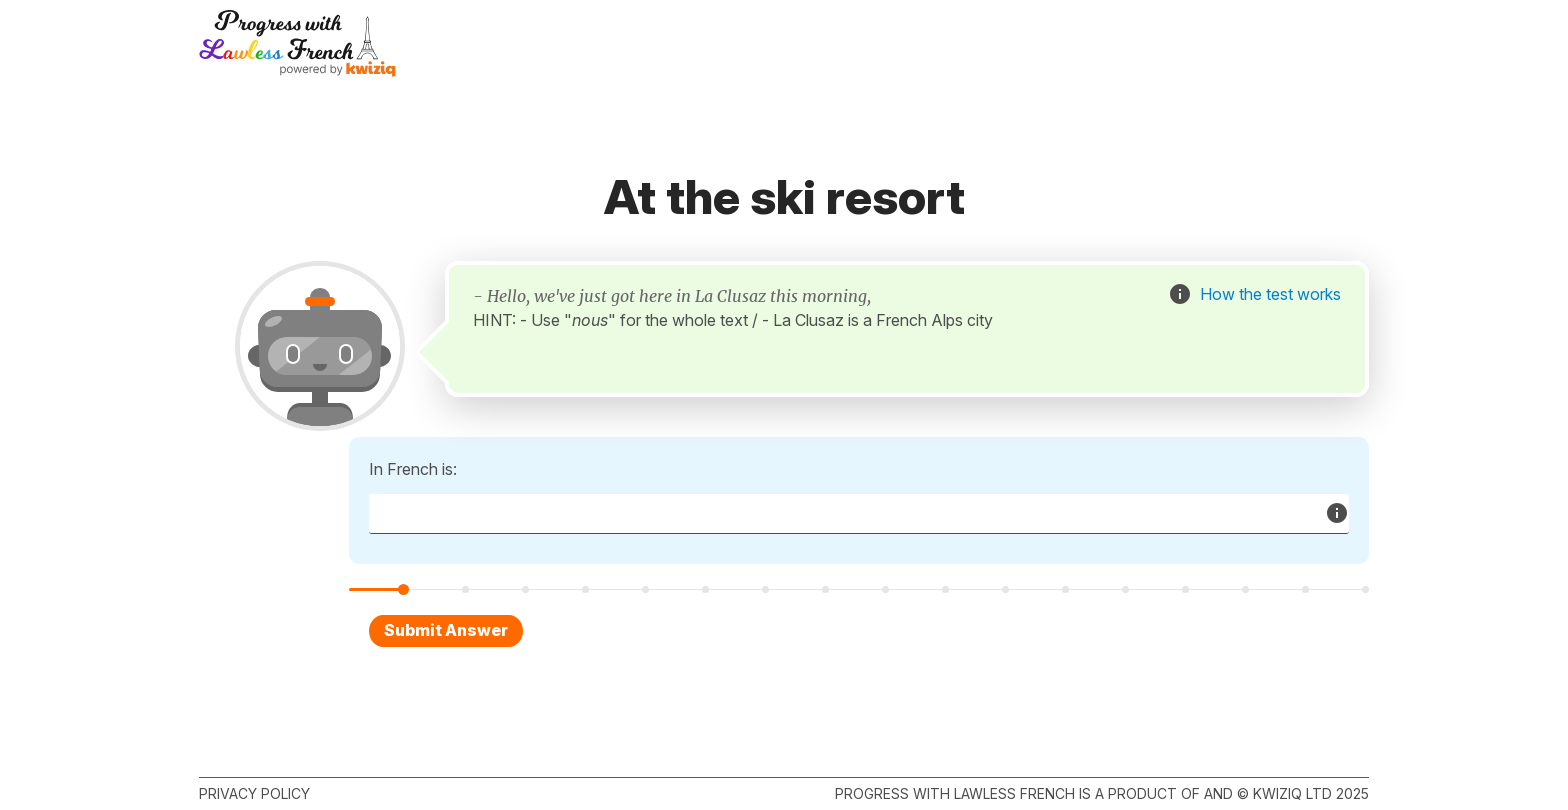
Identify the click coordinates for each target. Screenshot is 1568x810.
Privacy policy (254, 793)
